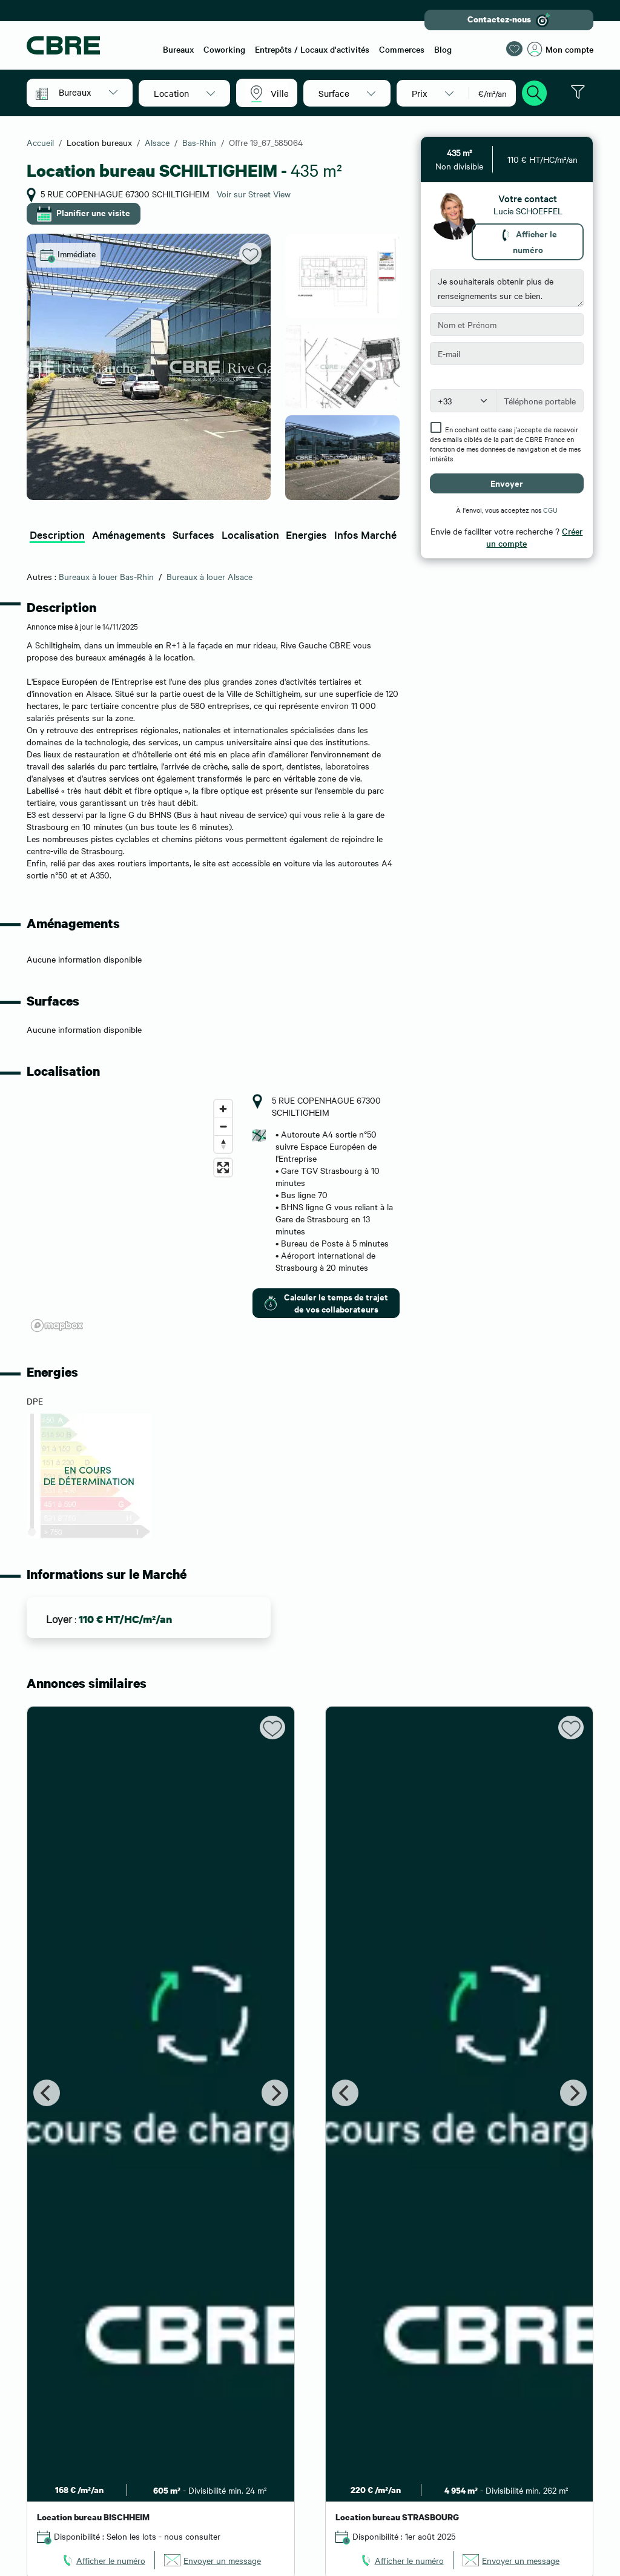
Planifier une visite (83, 214)
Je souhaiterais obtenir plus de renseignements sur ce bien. (507, 288)
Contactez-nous (508, 20)
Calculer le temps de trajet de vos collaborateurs (325, 1302)
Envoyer (506, 482)
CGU (550, 510)
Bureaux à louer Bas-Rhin (106, 576)
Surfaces (193, 534)
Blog (443, 49)
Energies (306, 534)
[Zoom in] (223, 1109)
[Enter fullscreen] (223, 1167)
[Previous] (46, 2093)
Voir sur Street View (254, 194)
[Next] (275, 2093)
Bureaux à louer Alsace (209, 576)
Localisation (250, 534)
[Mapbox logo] (57, 1325)
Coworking (224, 49)
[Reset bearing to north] (223, 1144)
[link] (103, 2560)
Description (57, 534)
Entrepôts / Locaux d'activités (312, 49)
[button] (88, 92)
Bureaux (178, 49)
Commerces (401, 49)
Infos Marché (365, 534)
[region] (132, 1215)
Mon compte (560, 49)
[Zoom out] (223, 1126)
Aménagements (129, 534)
